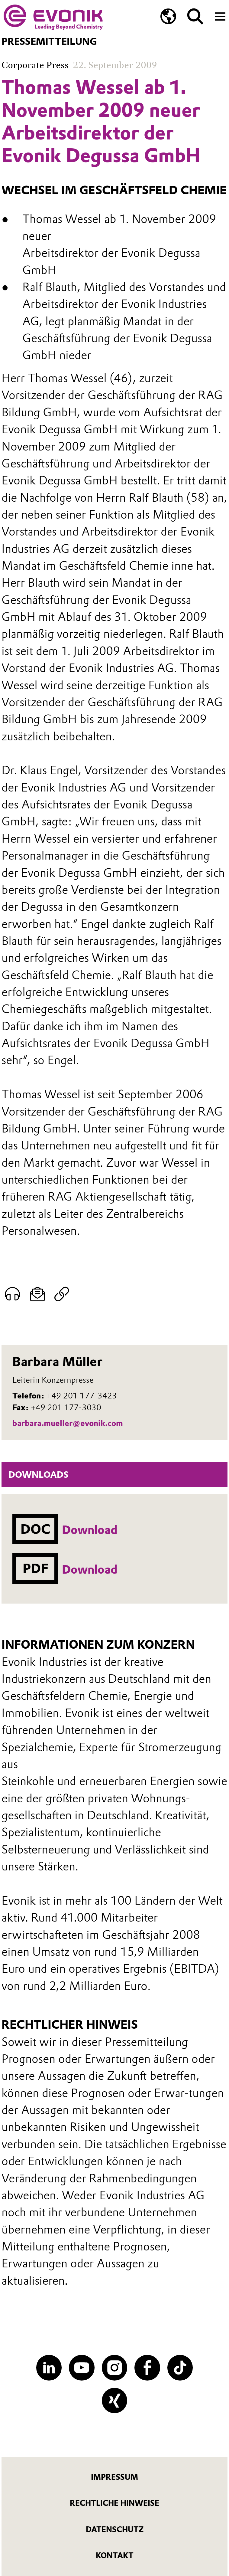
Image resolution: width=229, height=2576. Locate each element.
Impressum (114, 2477)
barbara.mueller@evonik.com (67, 1423)
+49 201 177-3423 (82, 1396)
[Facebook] (147, 2367)
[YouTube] (81, 2367)
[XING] (114, 2400)
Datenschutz (115, 2529)
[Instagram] (114, 2367)
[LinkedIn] (49, 2367)
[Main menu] (220, 16)
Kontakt (115, 2555)
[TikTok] (180, 2367)
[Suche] (195, 16)
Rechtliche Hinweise (114, 2503)
